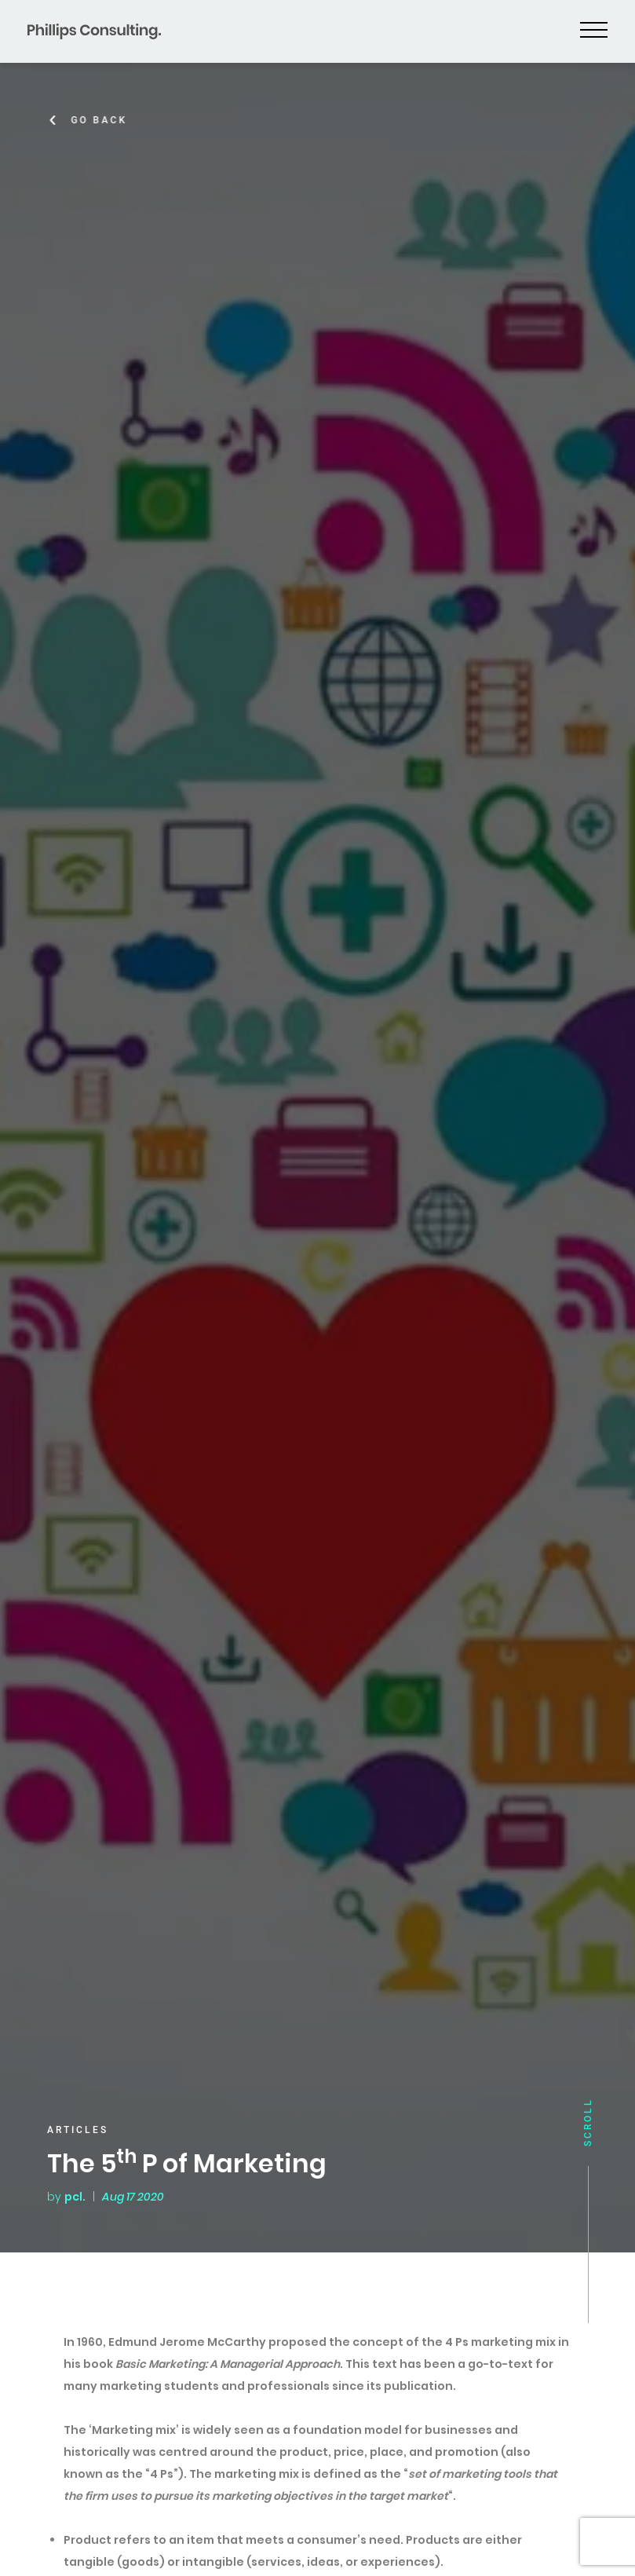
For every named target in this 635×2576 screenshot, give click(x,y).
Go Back (102, 120)
